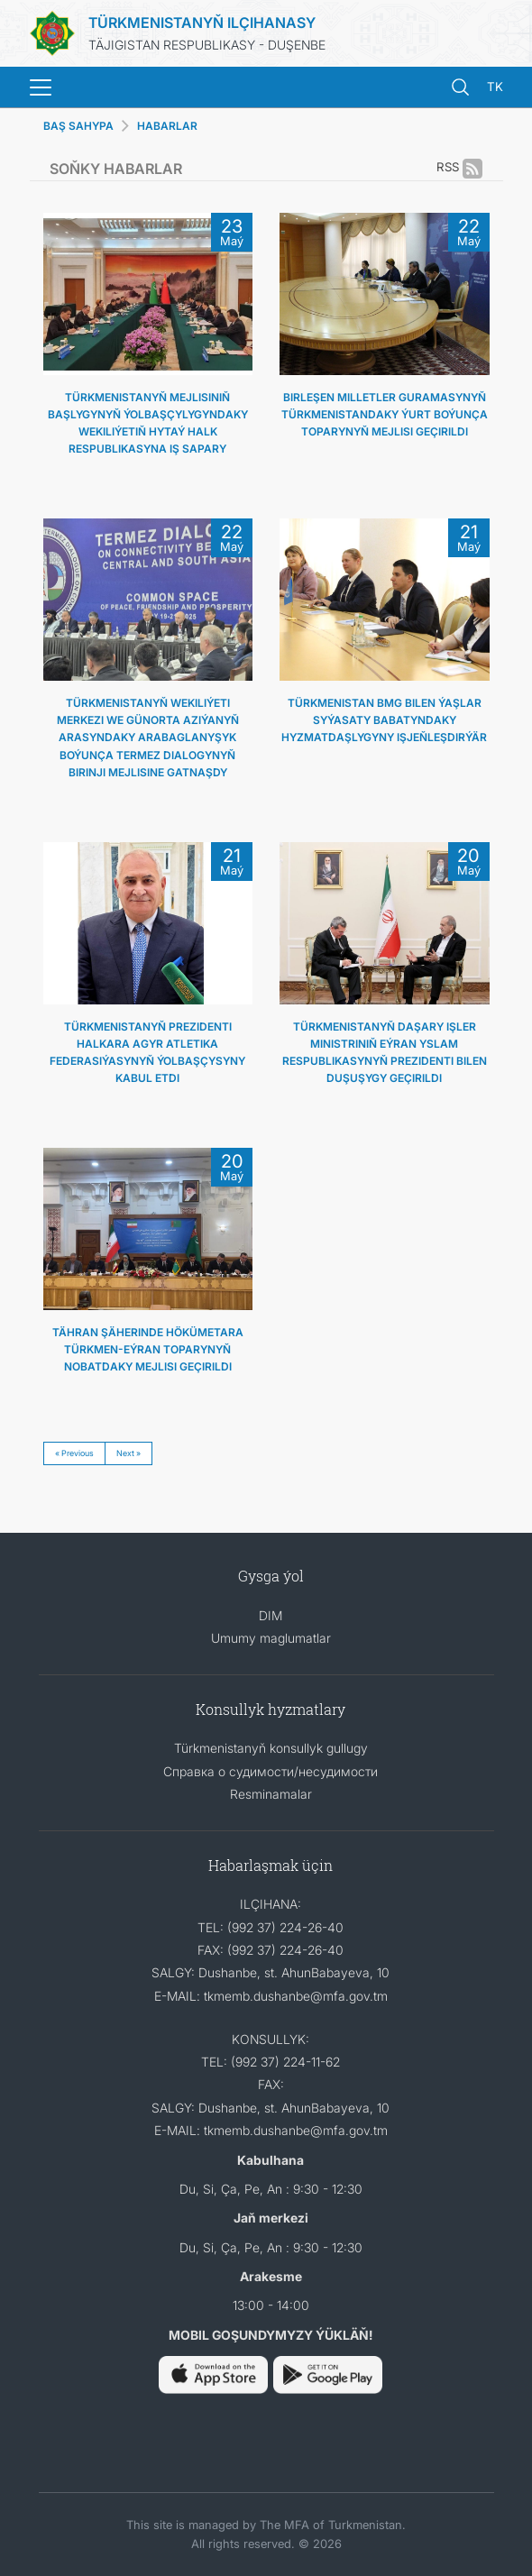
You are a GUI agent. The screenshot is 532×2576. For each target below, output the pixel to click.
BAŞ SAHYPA (78, 126)
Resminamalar (271, 1793)
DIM (270, 1615)
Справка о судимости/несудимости (270, 1771)
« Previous (74, 1453)
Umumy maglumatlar (271, 1638)
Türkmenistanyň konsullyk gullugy (271, 1748)
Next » (128, 1453)
